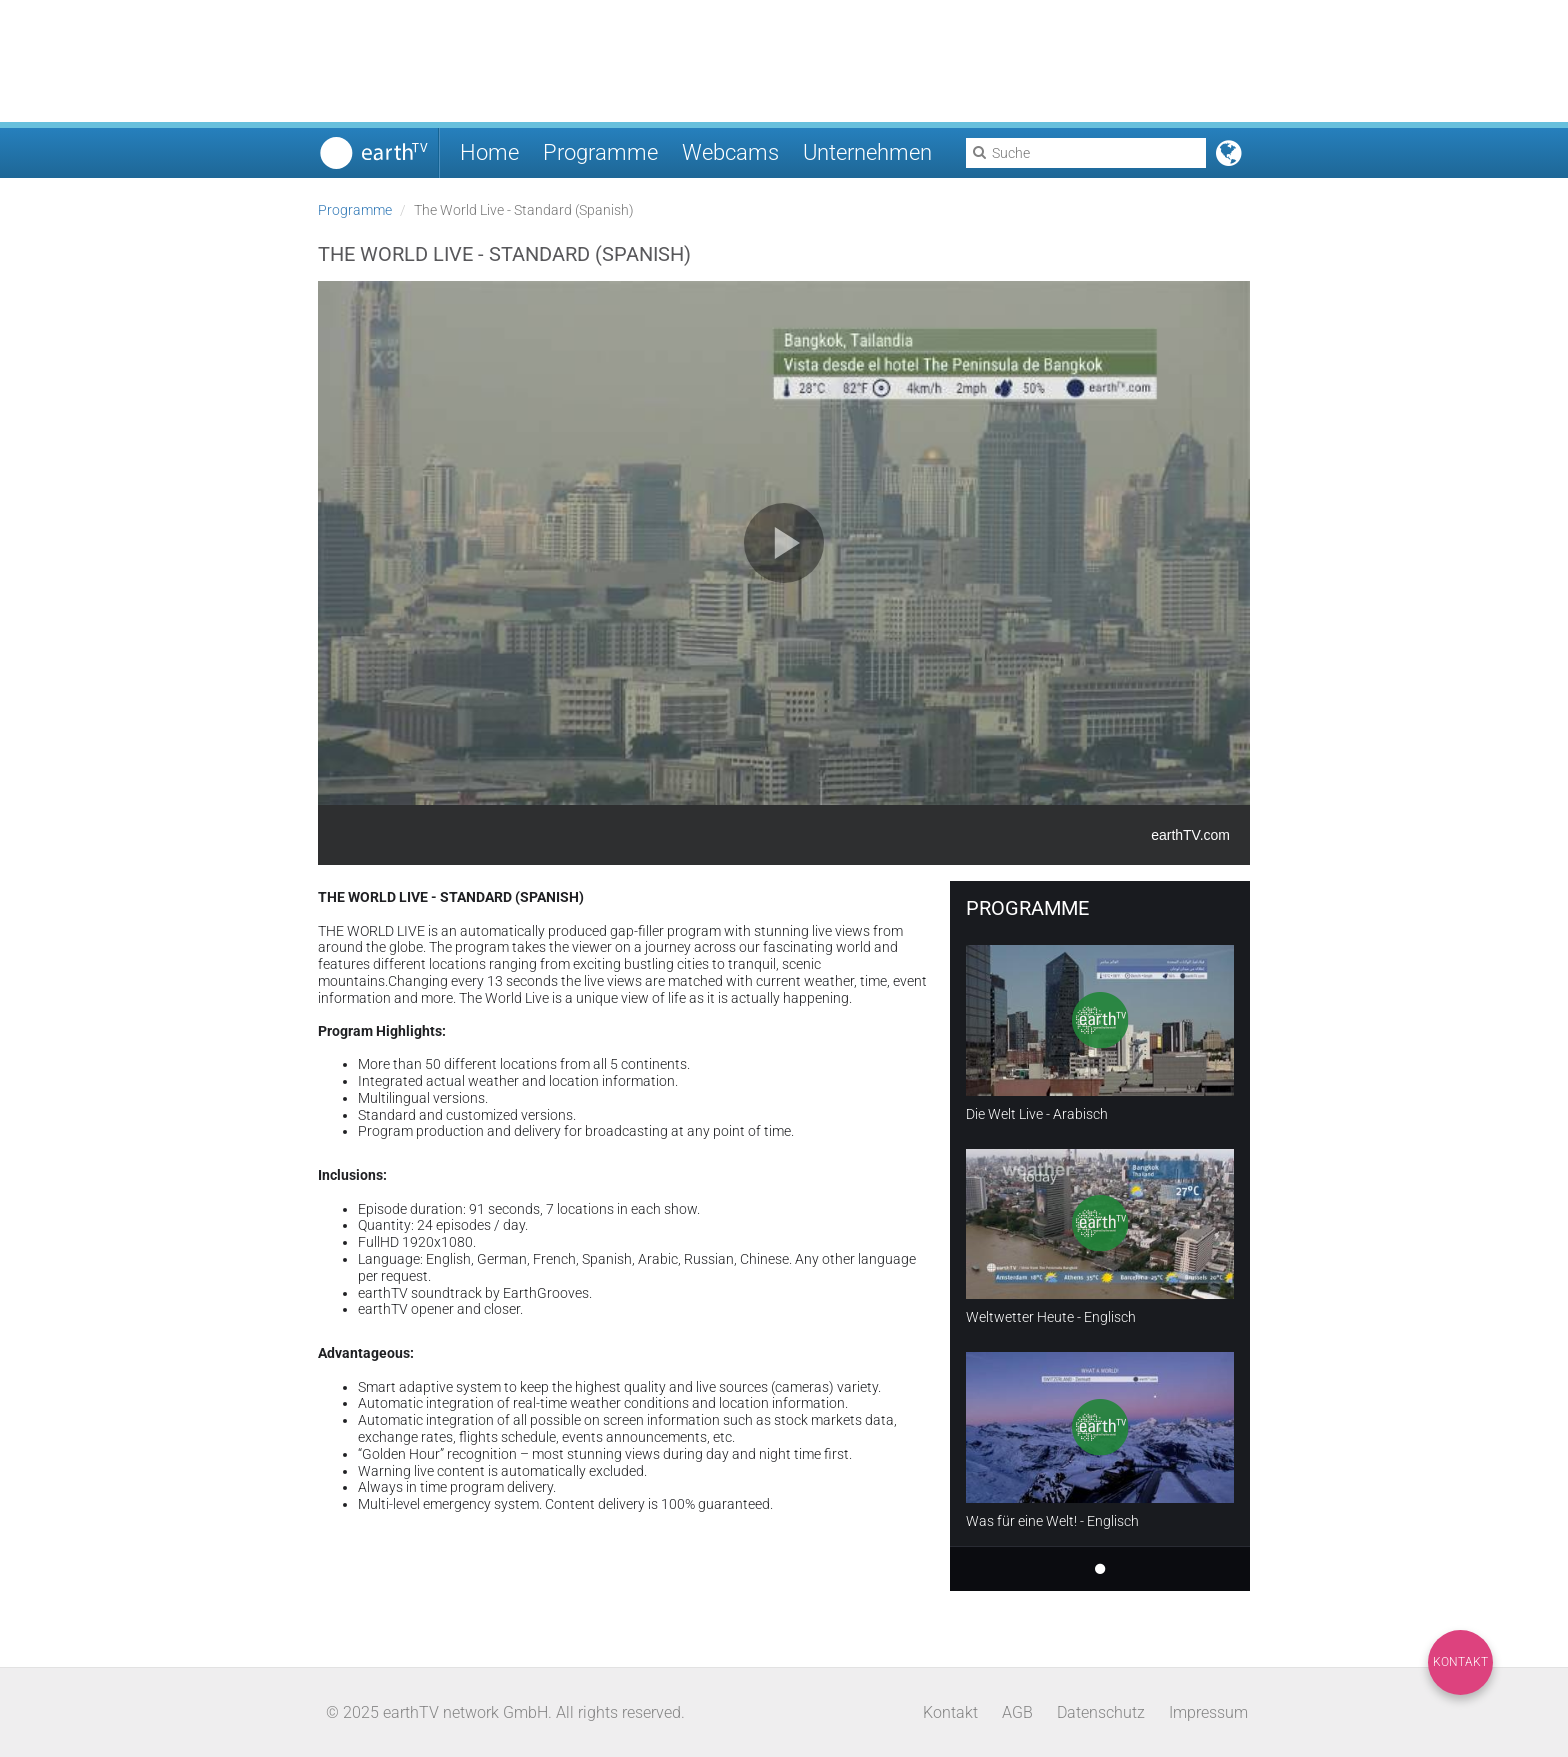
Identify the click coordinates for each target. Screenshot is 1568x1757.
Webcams (730, 152)
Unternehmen (867, 152)
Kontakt (1460, 1662)
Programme (600, 152)
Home (489, 152)
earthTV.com (1190, 835)
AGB (1017, 1712)
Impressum (1208, 1712)
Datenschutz (1101, 1712)
